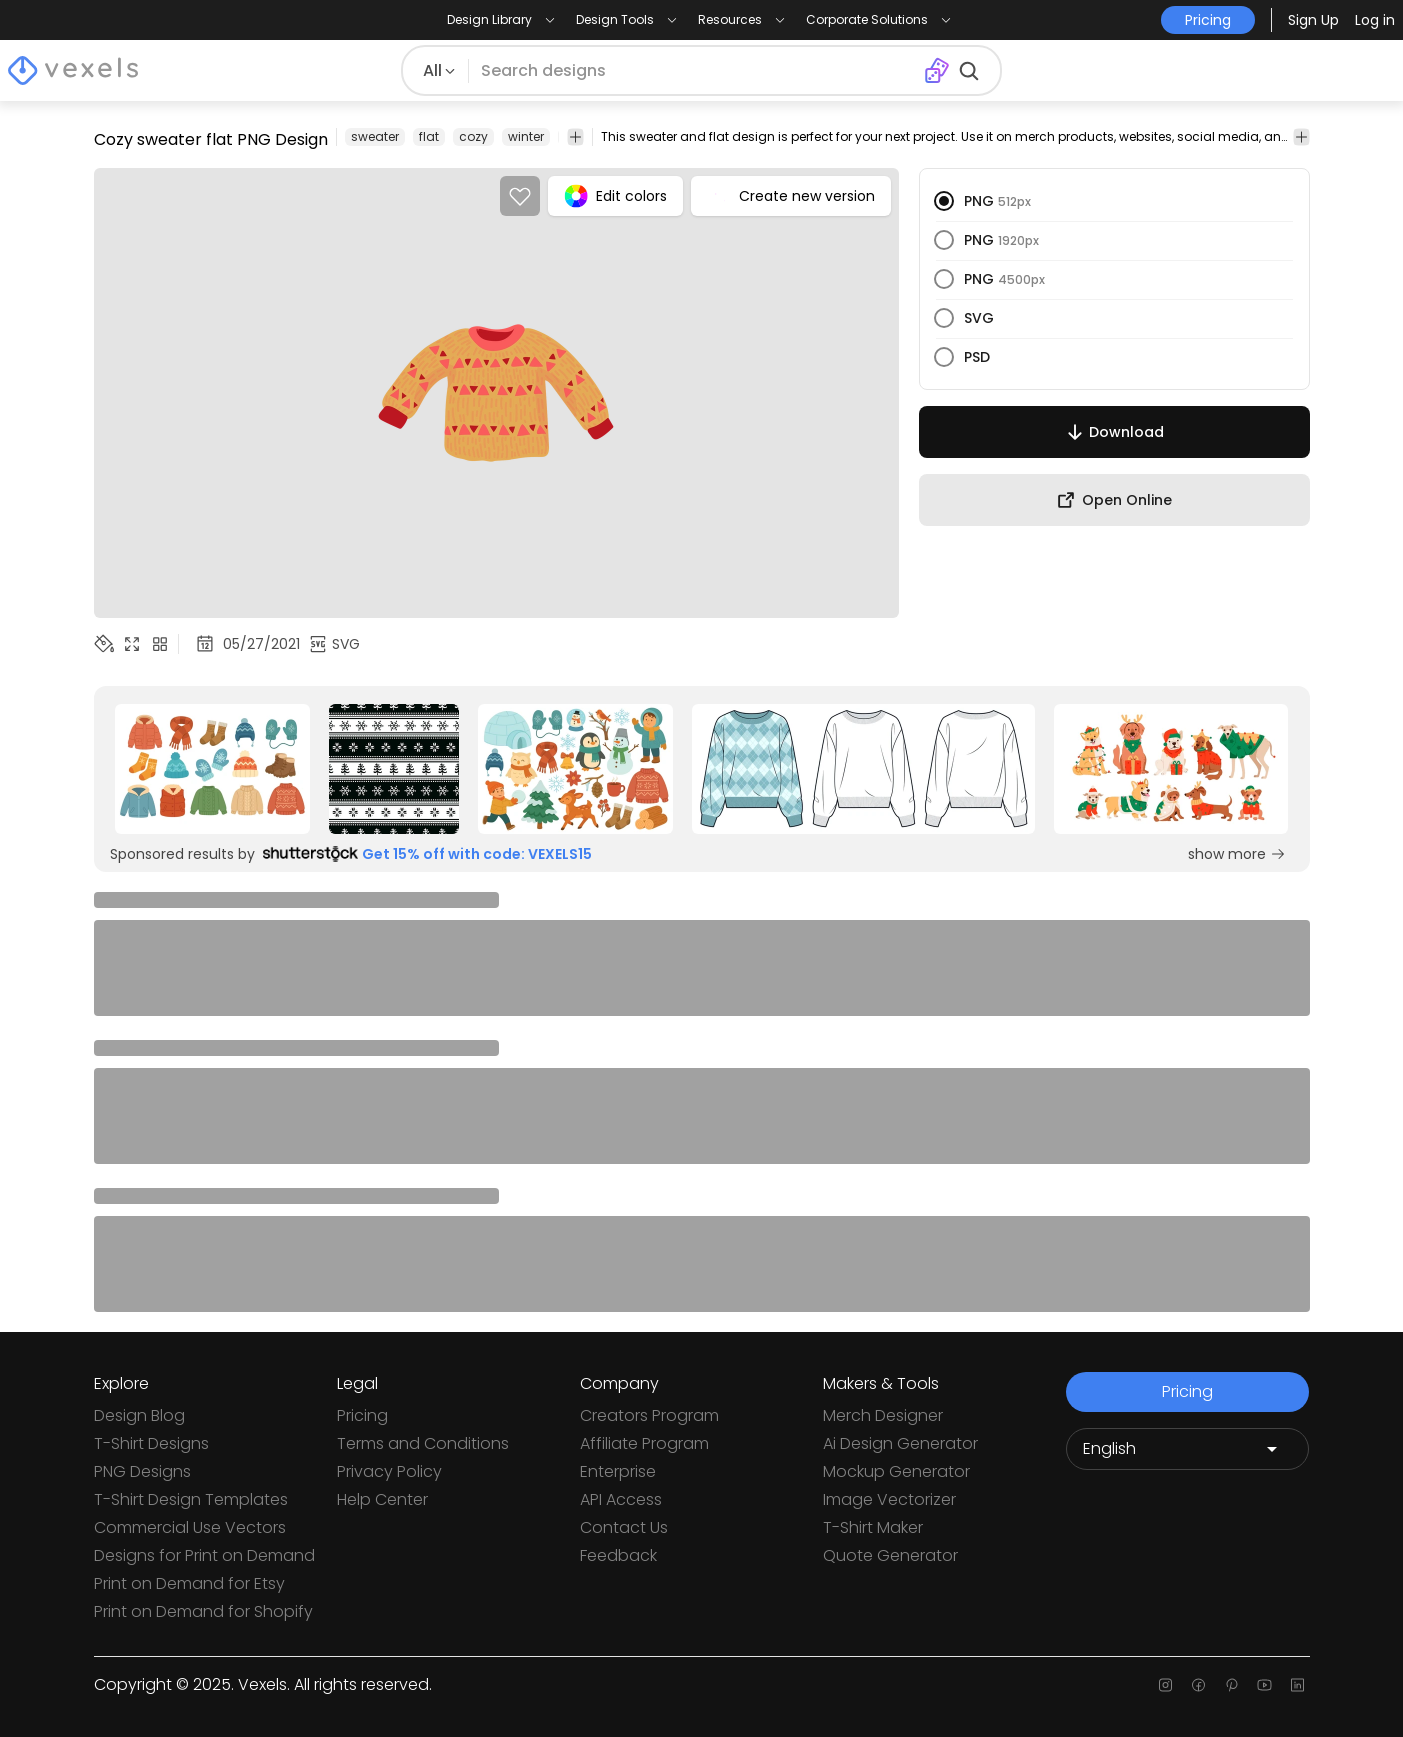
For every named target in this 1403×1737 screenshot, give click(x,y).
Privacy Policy (389, 1471)
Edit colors (615, 196)
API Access (621, 1499)
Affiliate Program (644, 1443)
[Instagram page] (1165, 1685)
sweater (375, 136)
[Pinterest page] (1231, 1685)
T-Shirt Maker (873, 1527)
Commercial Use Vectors (190, 1527)
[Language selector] (1187, 1449)
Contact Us (624, 1527)
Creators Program (649, 1415)
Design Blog (139, 1415)
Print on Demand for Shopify (203, 1611)
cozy (473, 136)
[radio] (944, 201)
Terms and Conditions (423, 1443)
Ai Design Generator (900, 1443)
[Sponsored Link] (213, 769)
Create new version (791, 196)
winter (526, 136)
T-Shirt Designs (151, 1443)
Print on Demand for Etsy (189, 1583)
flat (429, 136)
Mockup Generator (896, 1471)
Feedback (618, 1555)
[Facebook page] (1198, 1685)
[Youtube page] (1264, 1685)
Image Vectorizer (889, 1499)
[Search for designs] (696, 71)
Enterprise (618, 1471)
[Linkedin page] (1297, 1685)
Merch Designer (883, 1415)
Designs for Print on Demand (204, 1555)
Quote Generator (890, 1555)
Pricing (362, 1415)
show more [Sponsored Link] (1237, 854)
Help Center (382, 1499)
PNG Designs (142, 1471)
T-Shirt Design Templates (191, 1499)
